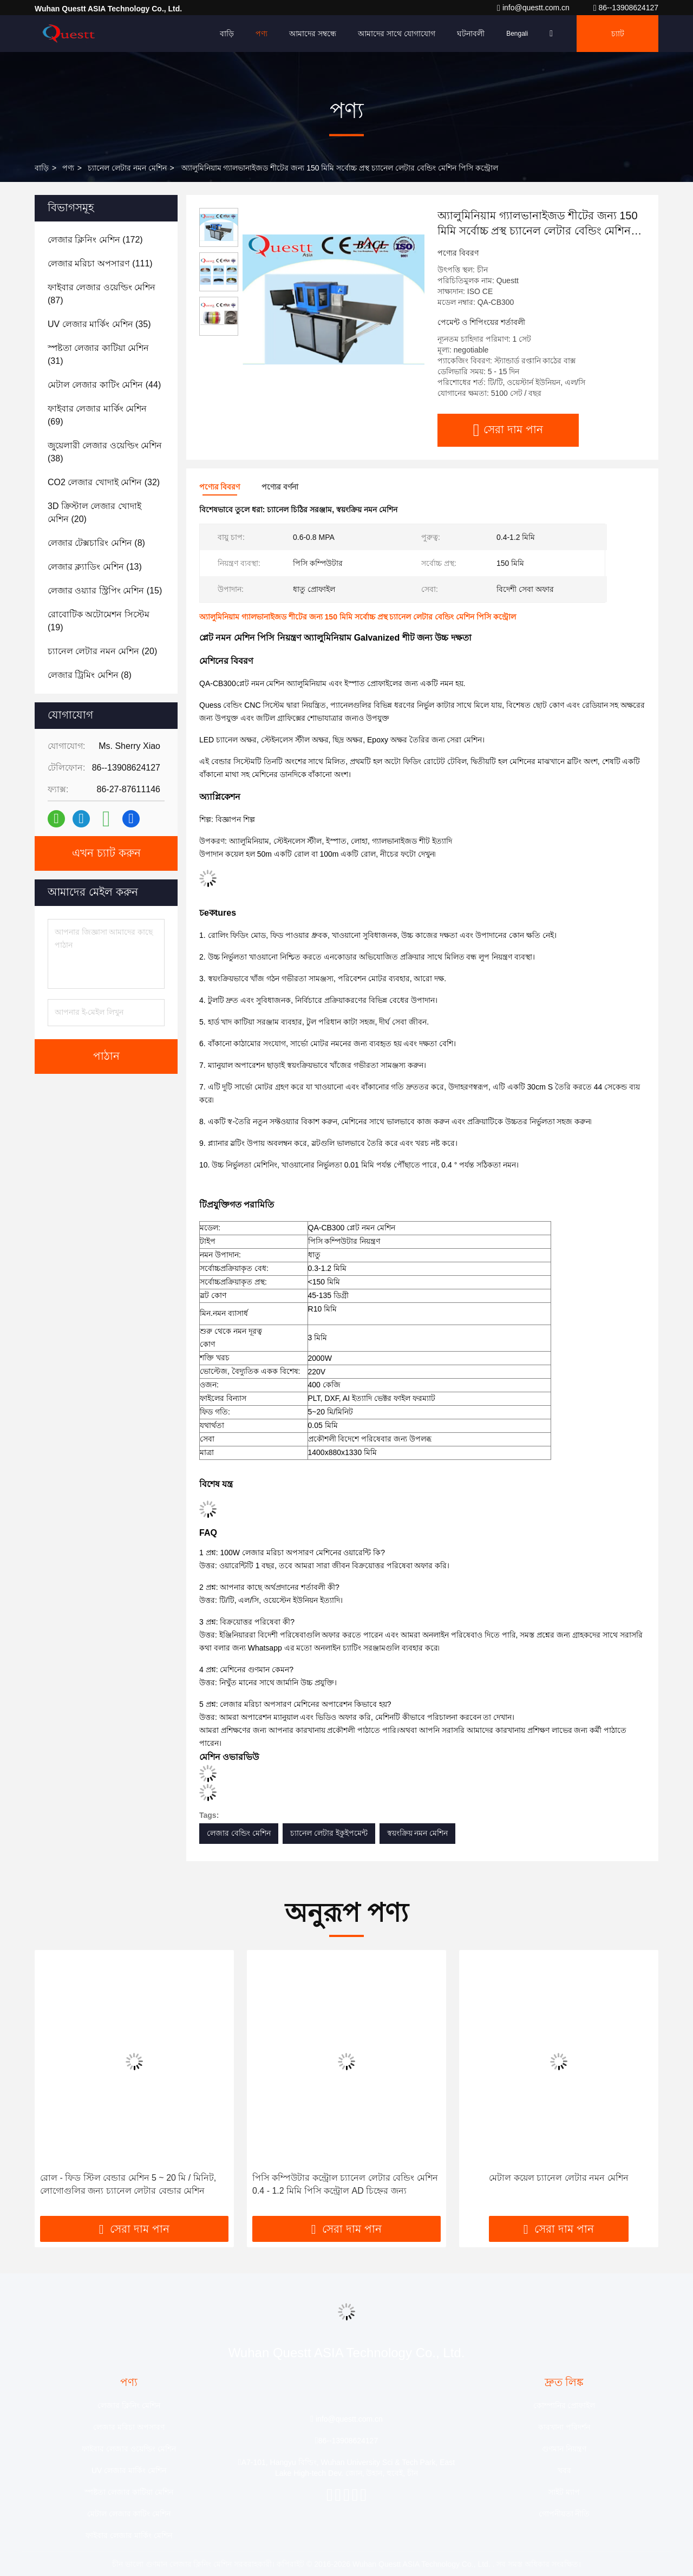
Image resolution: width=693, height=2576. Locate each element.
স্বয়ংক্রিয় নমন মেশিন (417, 1833)
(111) (100, 263)
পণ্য (261, 33)
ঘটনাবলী (471, 33)
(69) (97, 415)
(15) (105, 590)
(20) (94, 512)
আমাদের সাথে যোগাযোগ (396, 33)
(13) (95, 566)
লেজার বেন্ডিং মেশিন (239, 1833)
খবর (564, 2470)
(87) (101, 294)
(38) (105, 452)
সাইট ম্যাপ (564, 2492)
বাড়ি (227, 33)
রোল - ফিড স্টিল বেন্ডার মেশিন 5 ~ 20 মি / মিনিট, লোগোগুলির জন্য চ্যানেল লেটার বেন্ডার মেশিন (128, 2184)
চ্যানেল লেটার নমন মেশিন (127, 168)
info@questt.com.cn (534, 7)
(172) (95, 239)
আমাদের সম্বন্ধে (312, 33)
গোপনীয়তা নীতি (564, 2513)
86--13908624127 (625, 7)
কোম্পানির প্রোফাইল (564, 2405)
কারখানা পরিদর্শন (564, 2427)
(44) (104, 384)
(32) (104, 482)
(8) (96, 542)
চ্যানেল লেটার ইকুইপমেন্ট (329, 1833)
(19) (98, 621)
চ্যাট (617, 33)
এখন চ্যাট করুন (106, 853)
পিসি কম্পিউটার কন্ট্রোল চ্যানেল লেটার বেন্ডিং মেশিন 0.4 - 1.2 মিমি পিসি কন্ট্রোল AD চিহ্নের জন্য (345, 2184)
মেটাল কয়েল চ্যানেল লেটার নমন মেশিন (558, 2177)
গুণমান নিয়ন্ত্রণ (564, 2448)
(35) (99, 324)
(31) (98, 354)
